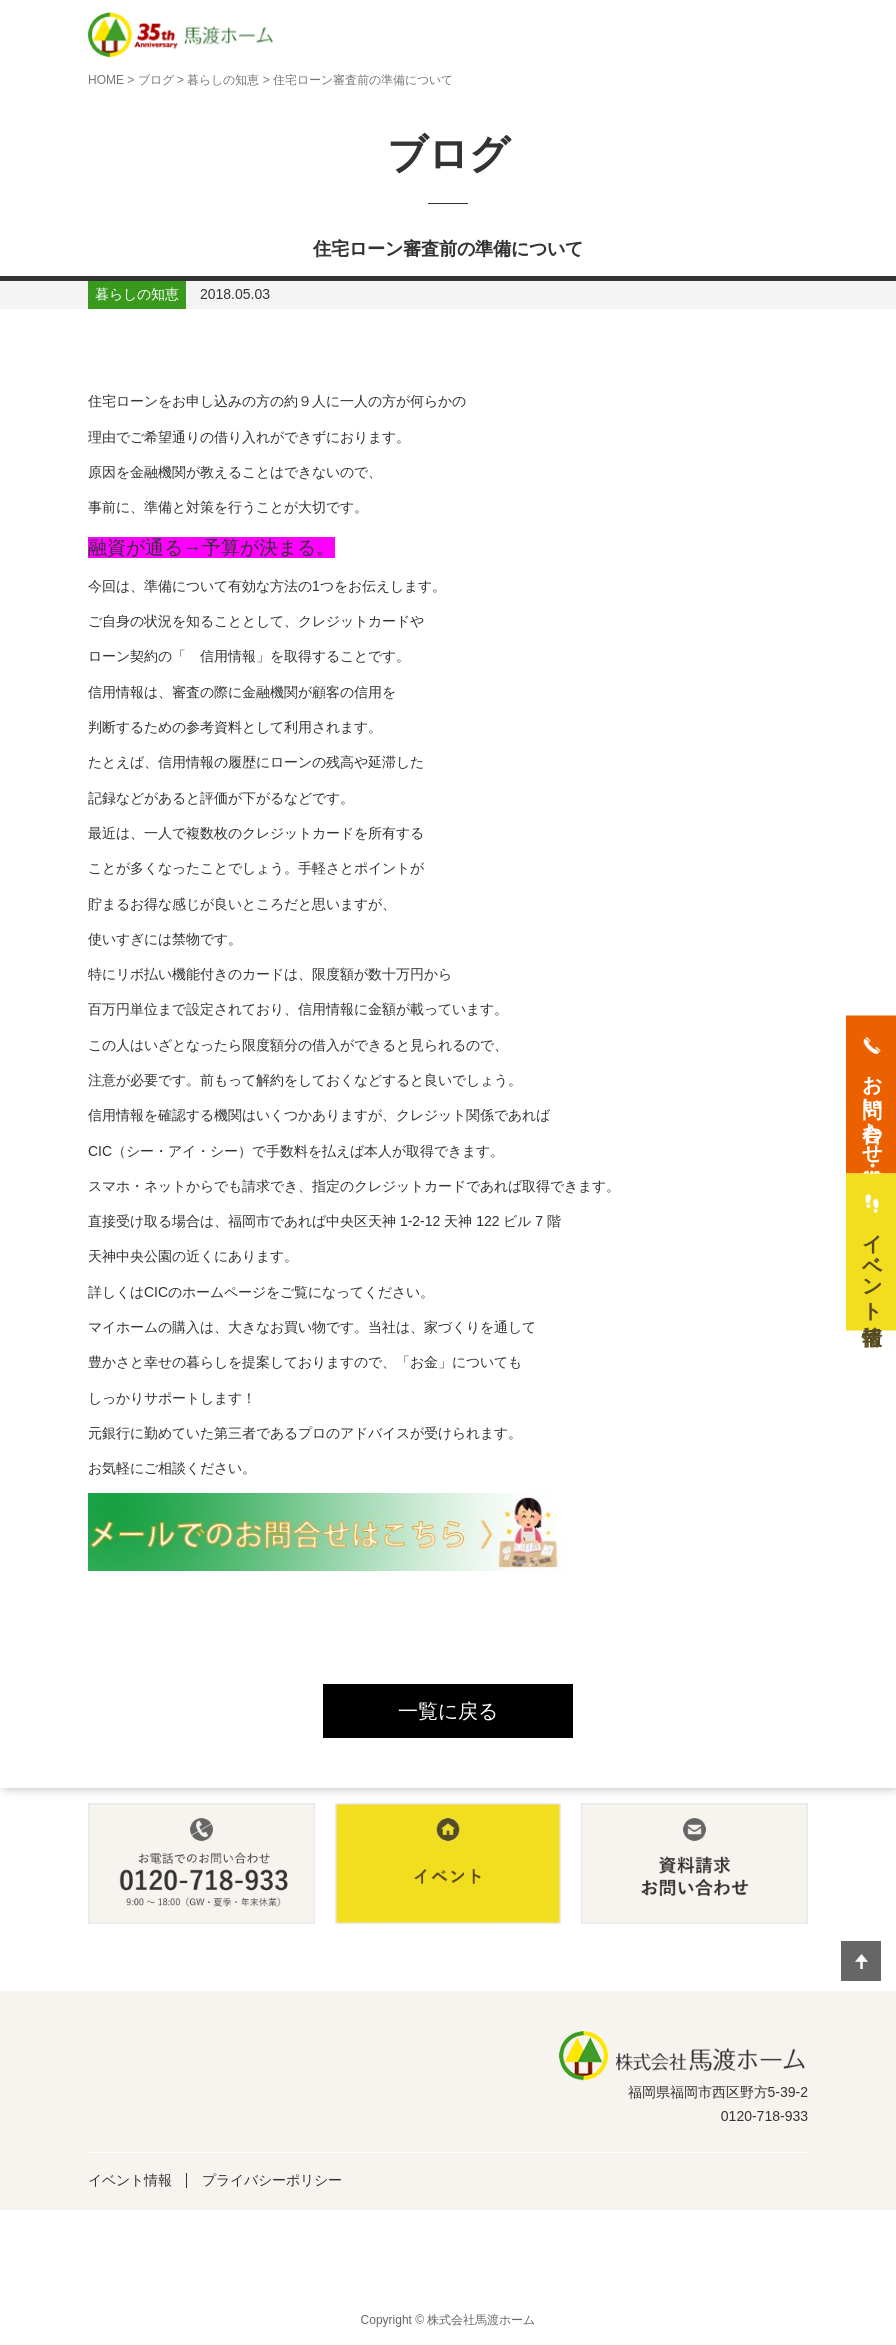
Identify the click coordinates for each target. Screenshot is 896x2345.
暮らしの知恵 (223, 80)
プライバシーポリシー (272, 2180)
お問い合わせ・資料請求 (872, 1107)
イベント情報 (130, 2180)
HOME (106, 80)
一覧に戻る (448, 1711)
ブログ (156, 80)
